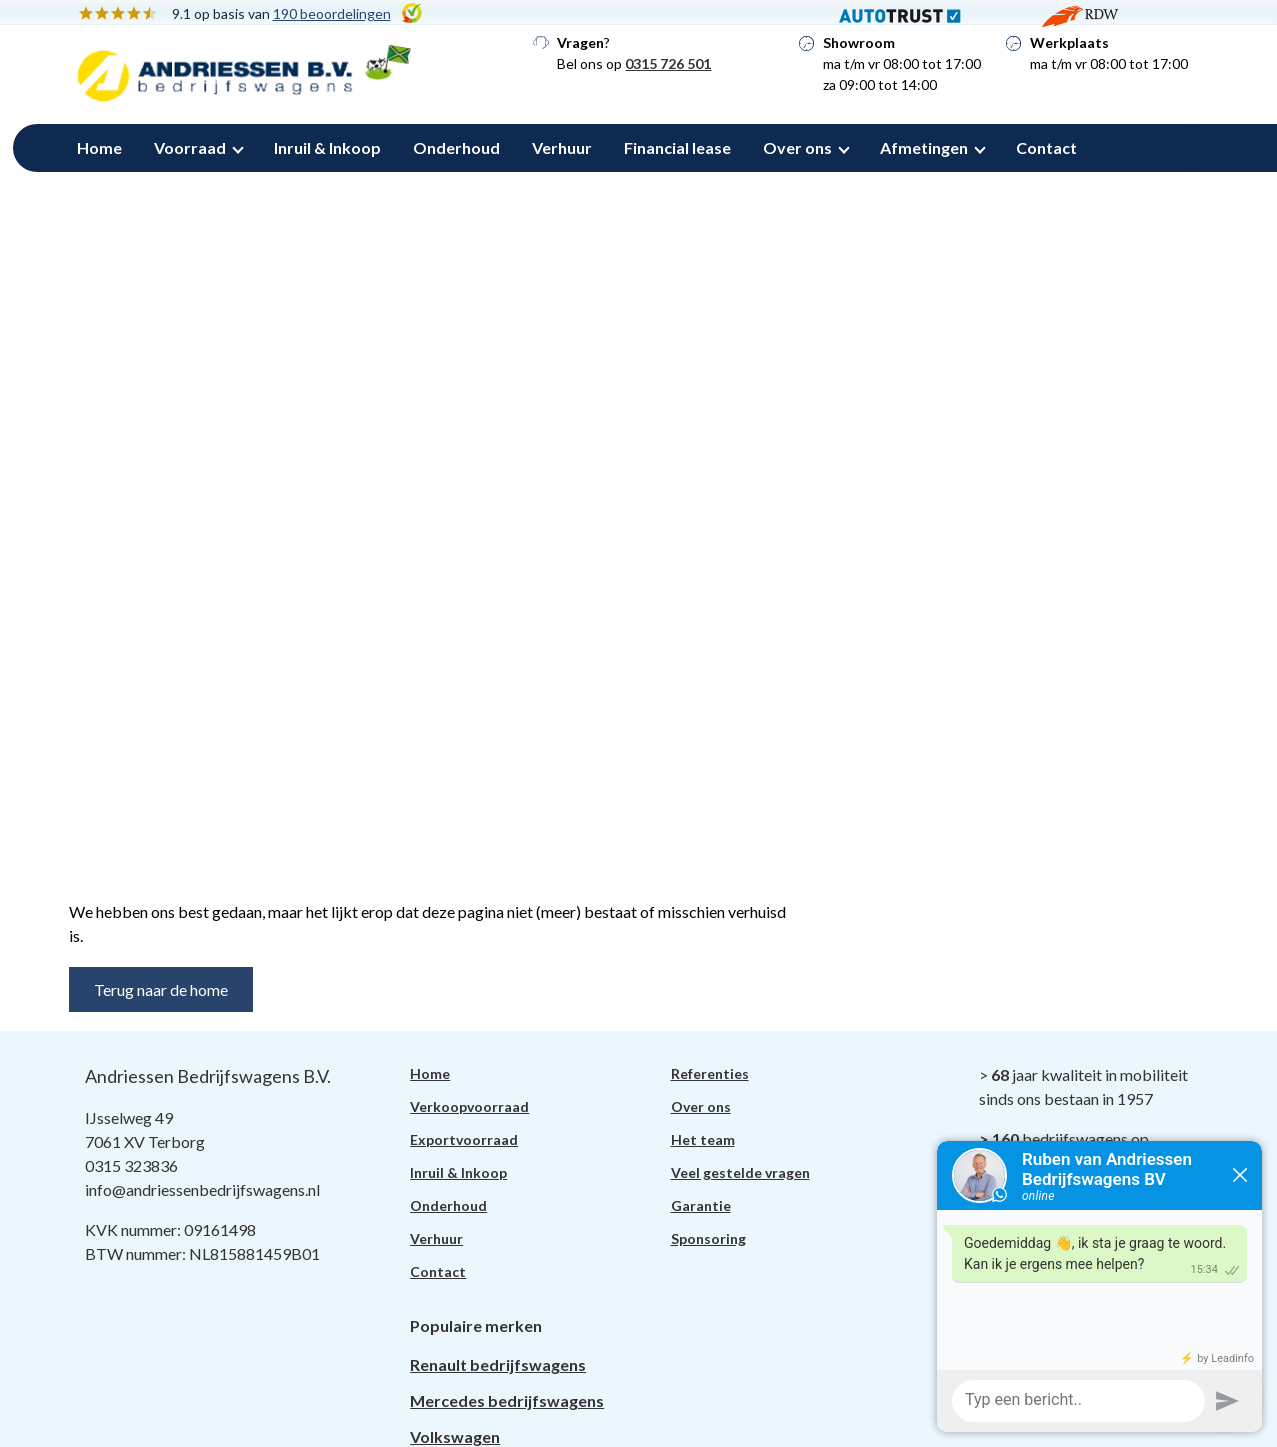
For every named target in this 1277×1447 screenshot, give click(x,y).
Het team (703, 1139)
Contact (1046, 147)
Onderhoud (456, 147)
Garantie (701, 1205)
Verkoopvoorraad (469, 1106)
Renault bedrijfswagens (498, 1364)
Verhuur (562, 147)
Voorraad (190, 147)
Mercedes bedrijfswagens (507, 1400)
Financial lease (677, 147)
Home (99, 147)
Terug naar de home (161, 989)
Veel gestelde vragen (740, 1172)
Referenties (710, 1073)
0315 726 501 (668, 63)
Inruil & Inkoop (327, 147)
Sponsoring (708, 1238)
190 (332, 13)
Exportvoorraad (464, 1139)
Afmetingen (924, 147)
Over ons (797, 147)
